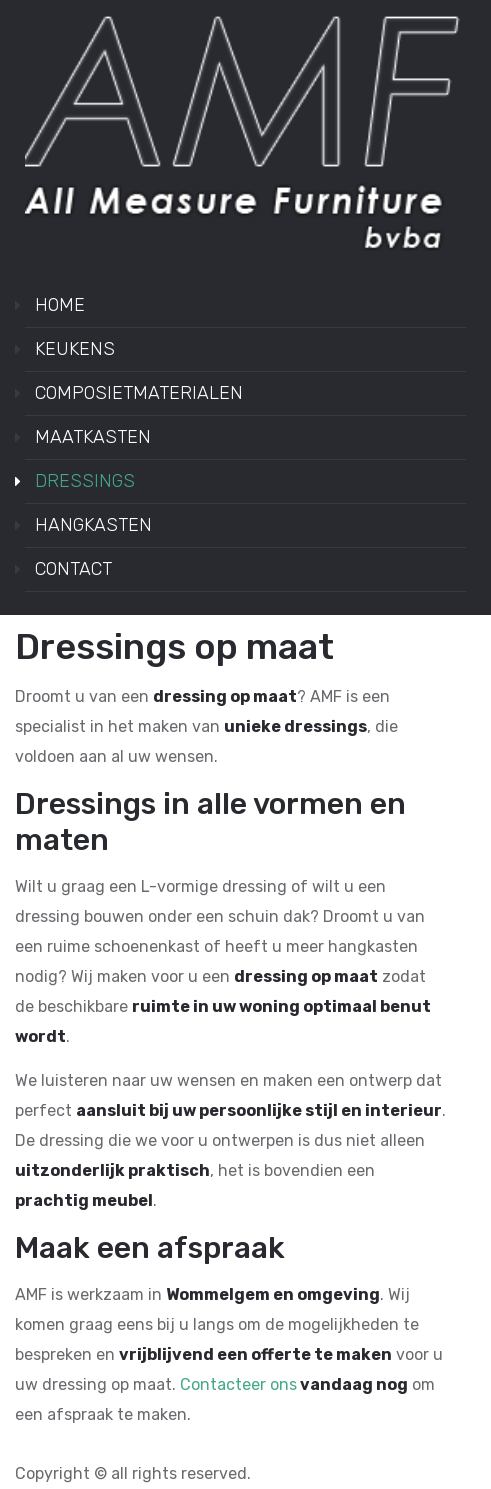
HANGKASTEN (93, 525)
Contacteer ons (238, 1384)
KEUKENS (75, 349)
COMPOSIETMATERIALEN (139, 393)
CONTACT (73, 569)
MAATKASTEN (93, 437)
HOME (60, 305)
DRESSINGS (85, 481)
